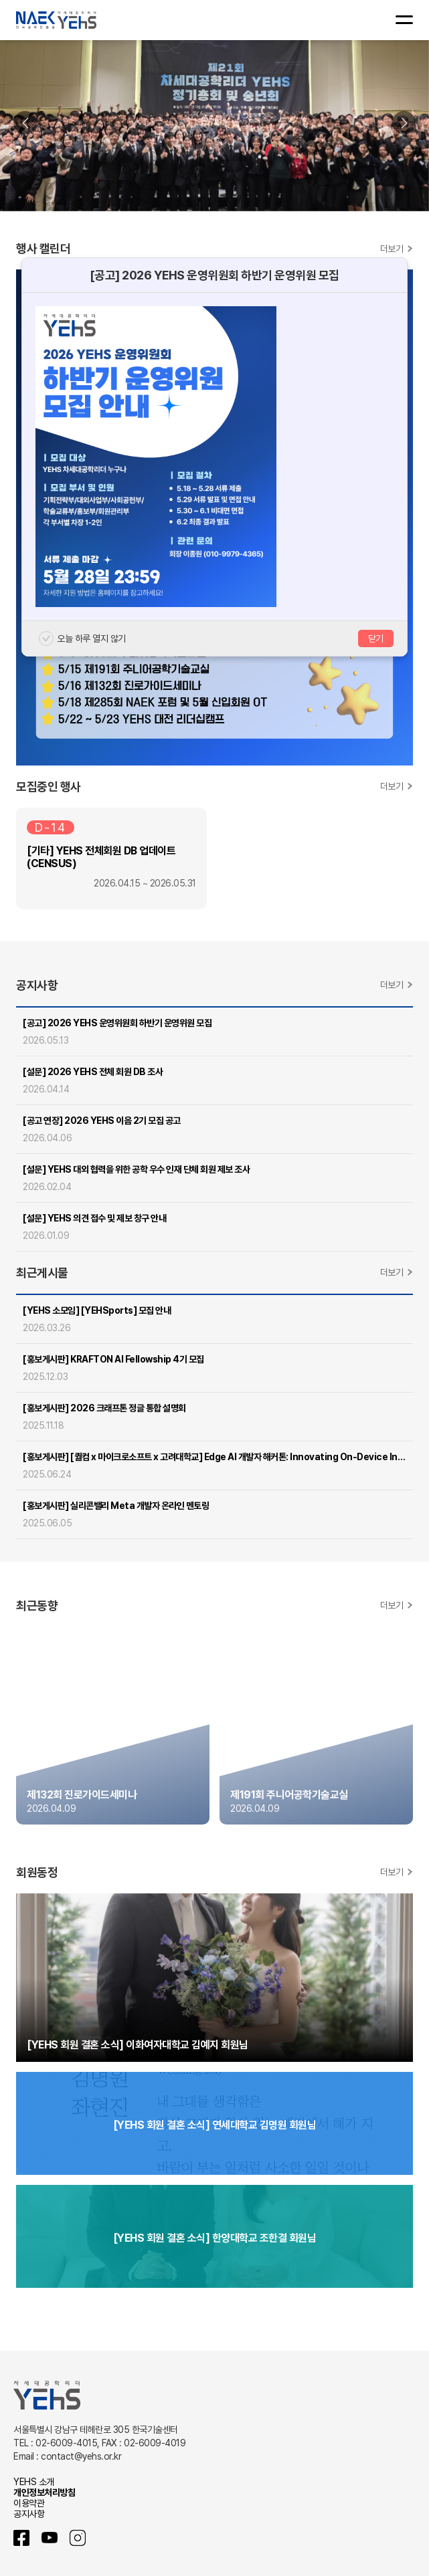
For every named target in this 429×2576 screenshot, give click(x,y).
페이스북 (21, 2538)
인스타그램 (78, 2538)
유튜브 (49, 2538)
